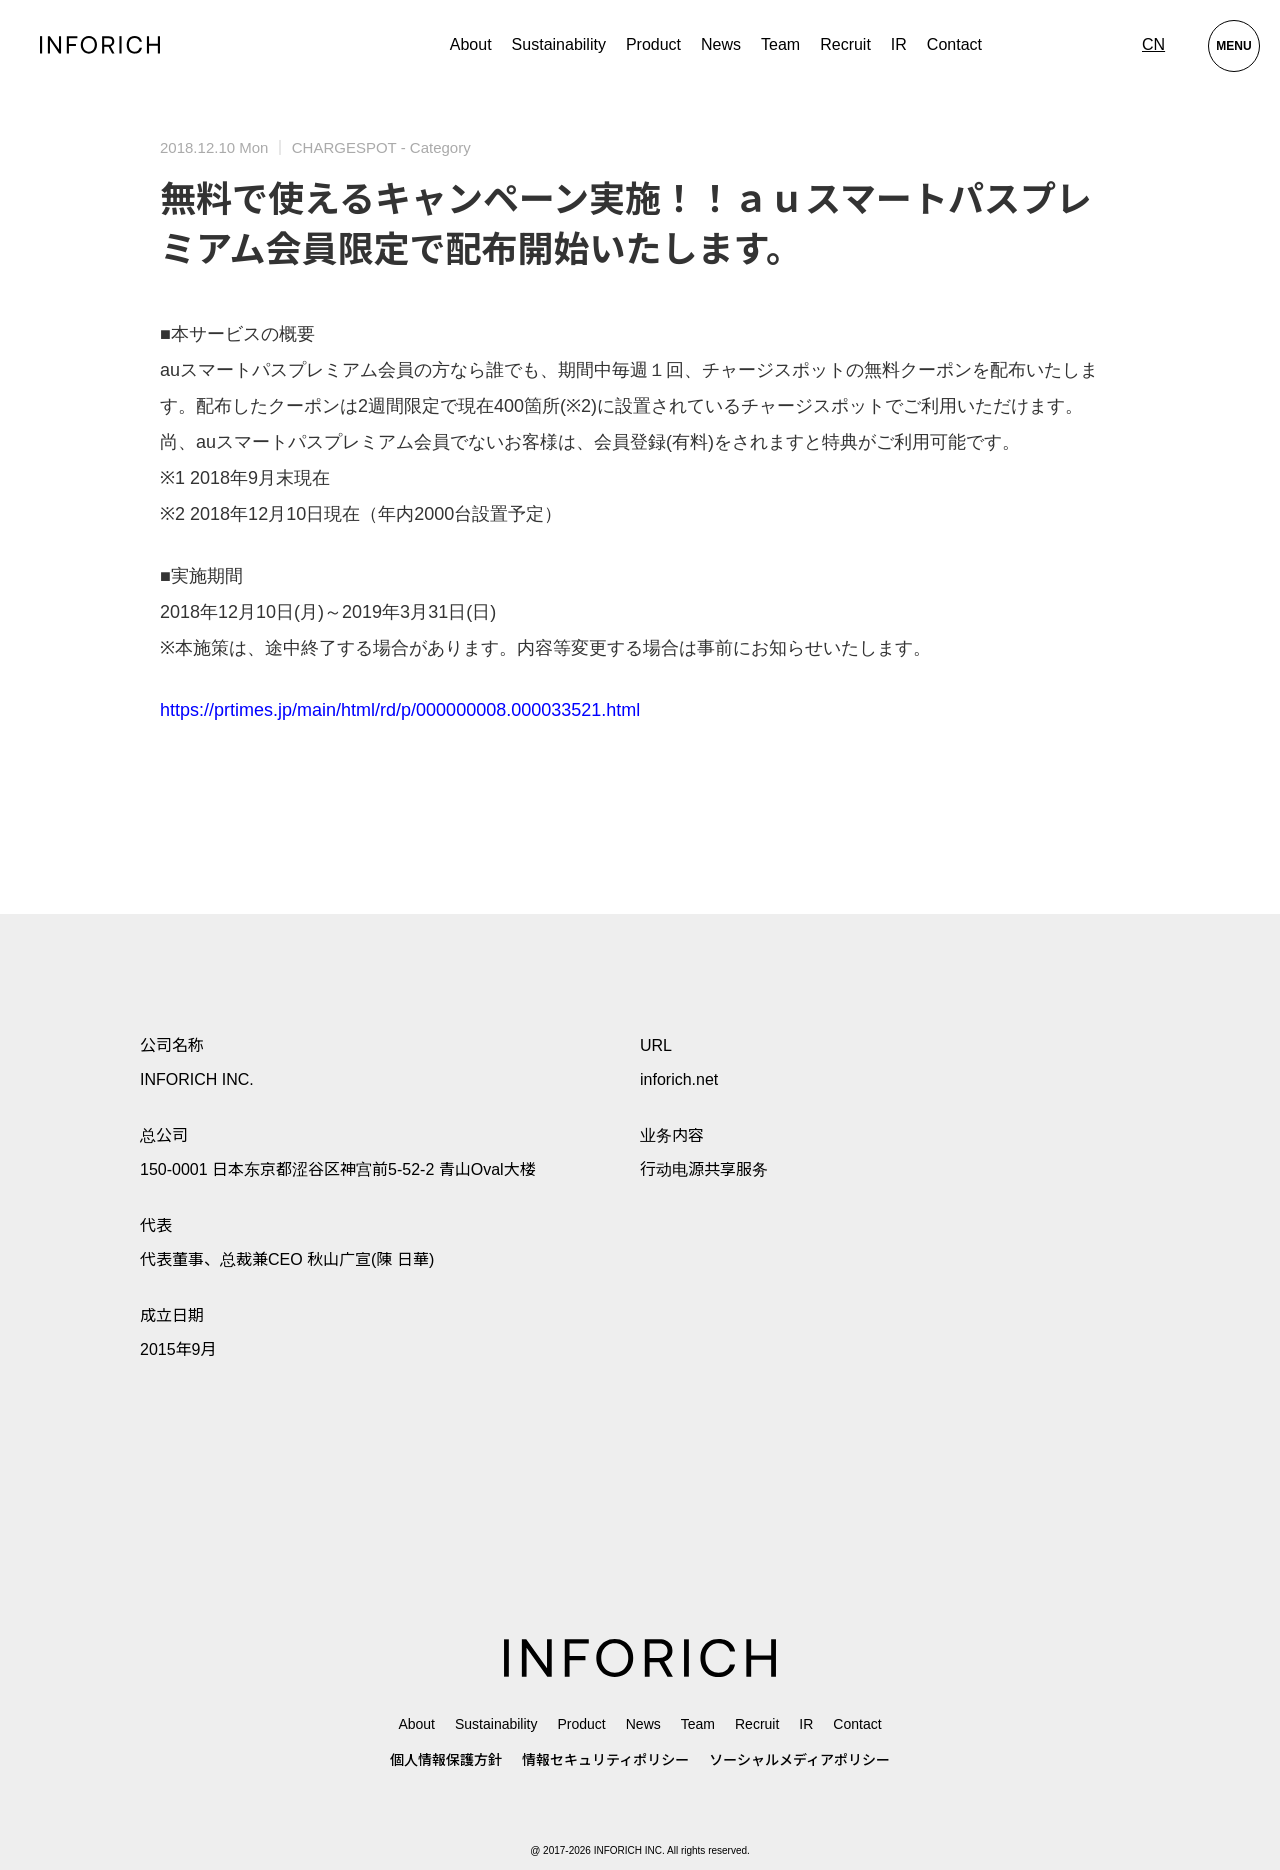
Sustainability (559, 44)
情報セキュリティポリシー (605, 1760)
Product (581, 1724)
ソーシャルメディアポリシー (799, 1760)
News (721, 44)
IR (899, 44)
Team (780, 44)
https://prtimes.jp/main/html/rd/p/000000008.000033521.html (400, 710)
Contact (954, 44)
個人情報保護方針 (446, 1760)
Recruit (845, 44)
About (471, 44)
